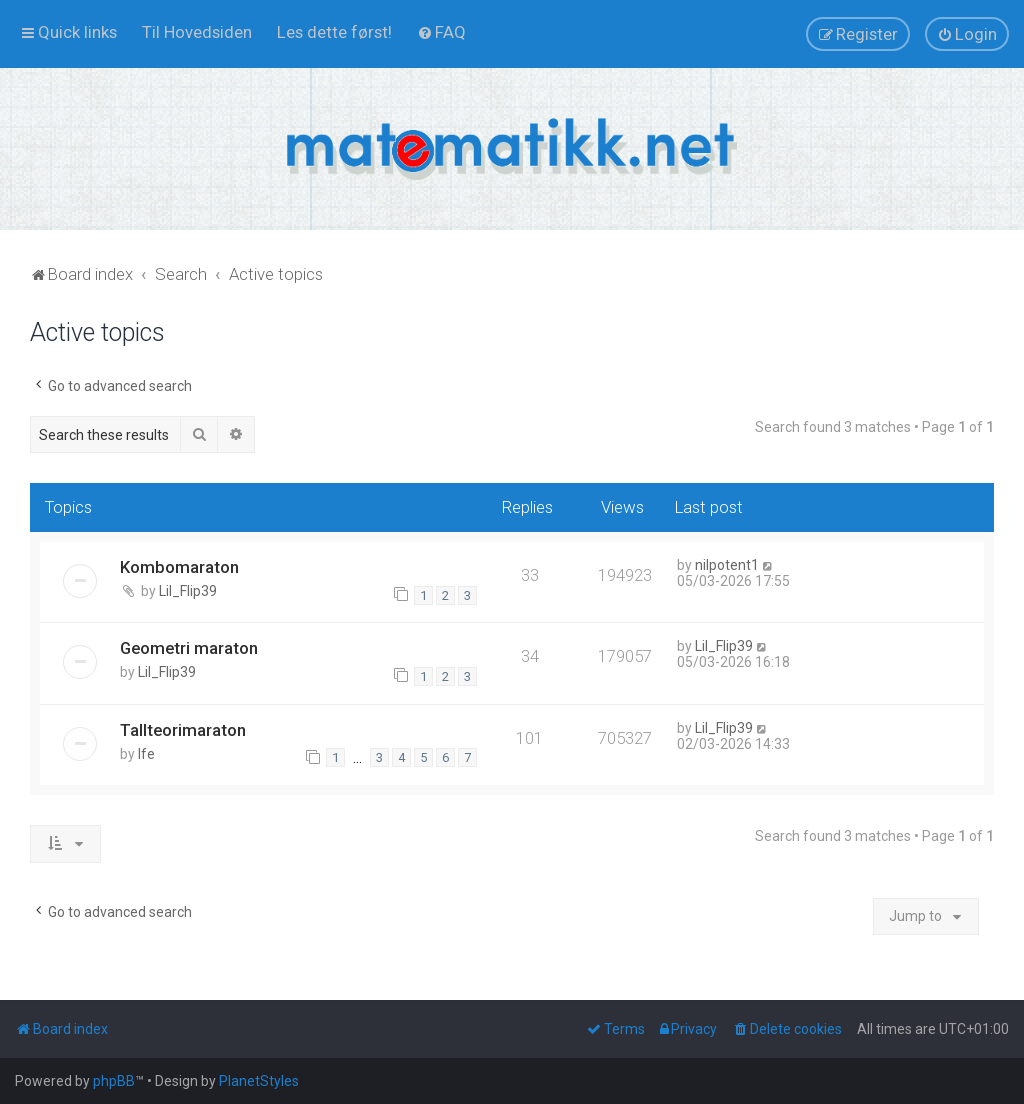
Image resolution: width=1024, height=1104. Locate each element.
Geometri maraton (189, 648)
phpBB (114, 1081)
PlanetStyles (259, 1081)
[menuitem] (197, 32)
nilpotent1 (727, 565)
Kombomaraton (179, 567)
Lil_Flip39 (188, 591)
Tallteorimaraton (183, 730)
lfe (146, 754)
